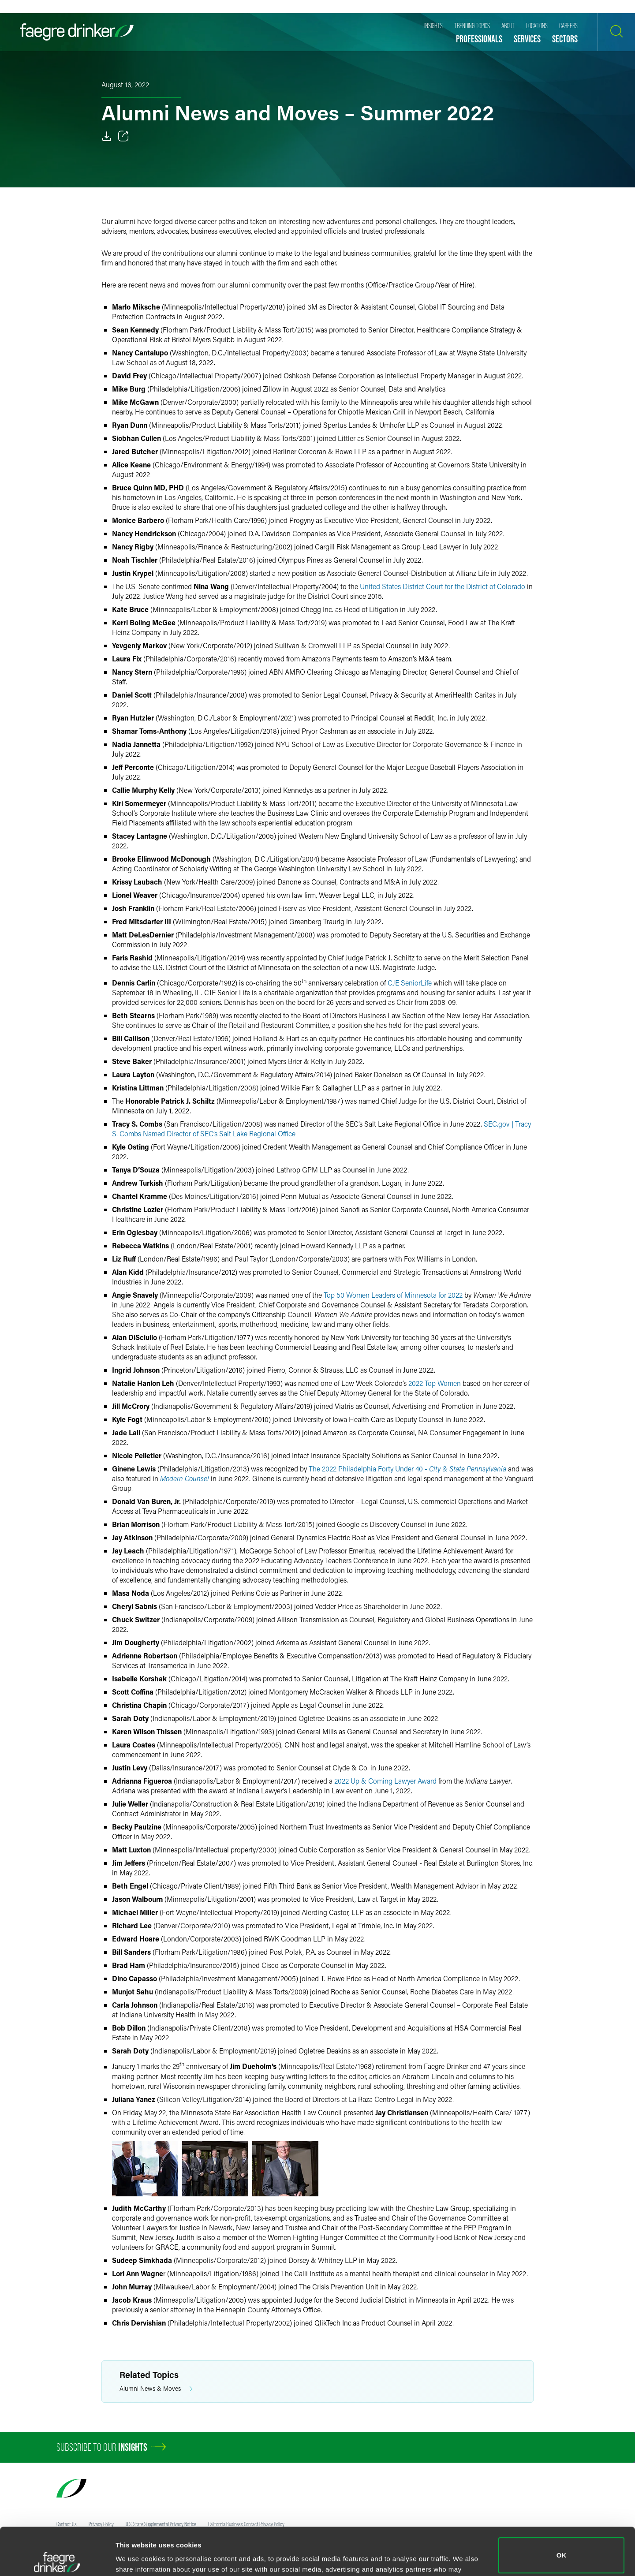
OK (562, 2508)
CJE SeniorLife (409, 982)
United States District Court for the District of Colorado (442, 586)
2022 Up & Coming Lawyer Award (385, 1780)
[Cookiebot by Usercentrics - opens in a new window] (57, 2558)
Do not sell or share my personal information (561, 2547)
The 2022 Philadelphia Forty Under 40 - (407, 1468)
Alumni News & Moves (156, 2388)
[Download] (106, 136)
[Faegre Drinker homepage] (77, 32)
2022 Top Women (434, 1383)
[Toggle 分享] (123, 136)
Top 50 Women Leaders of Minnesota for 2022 (393, 1294)
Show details (136, 2557)
